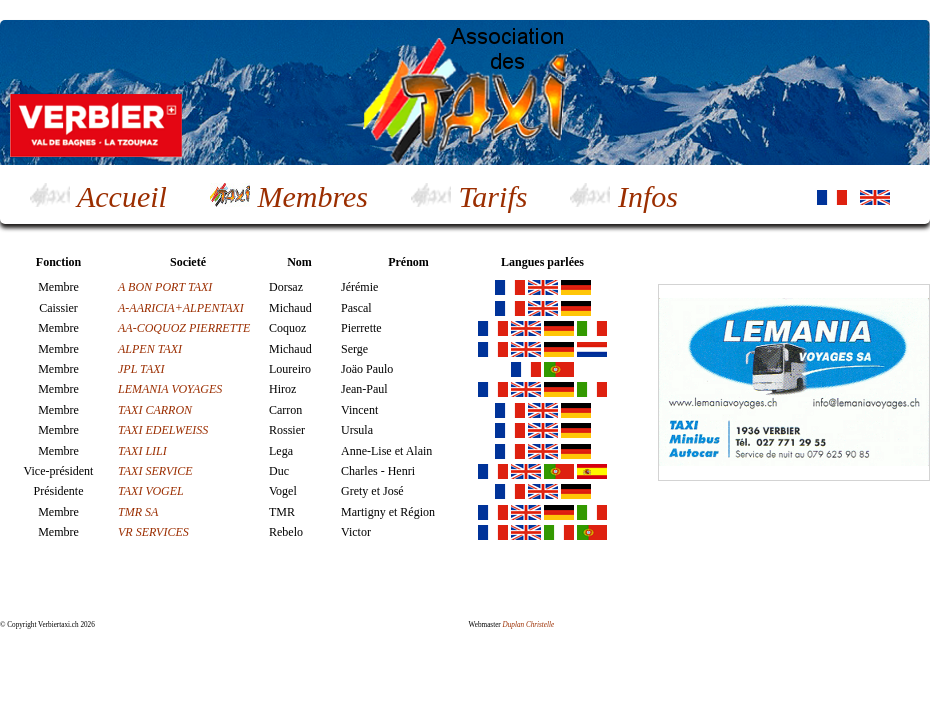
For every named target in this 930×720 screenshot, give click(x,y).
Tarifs (469, 196)
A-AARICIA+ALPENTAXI (181, 308)
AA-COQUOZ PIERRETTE (184, 328)
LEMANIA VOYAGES (170, 389)
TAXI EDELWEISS (163, 430)
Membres (289, 196)
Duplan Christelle (529, 625)
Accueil (98, 196)
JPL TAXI (143, 369)
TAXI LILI (142, 451)
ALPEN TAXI (150, 349)
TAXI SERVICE (155, 471)
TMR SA (138, 512)
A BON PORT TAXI (165, 287)
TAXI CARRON (155, 410)
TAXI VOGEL (151, 491)
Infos (624, 196)
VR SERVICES (153, 532)
